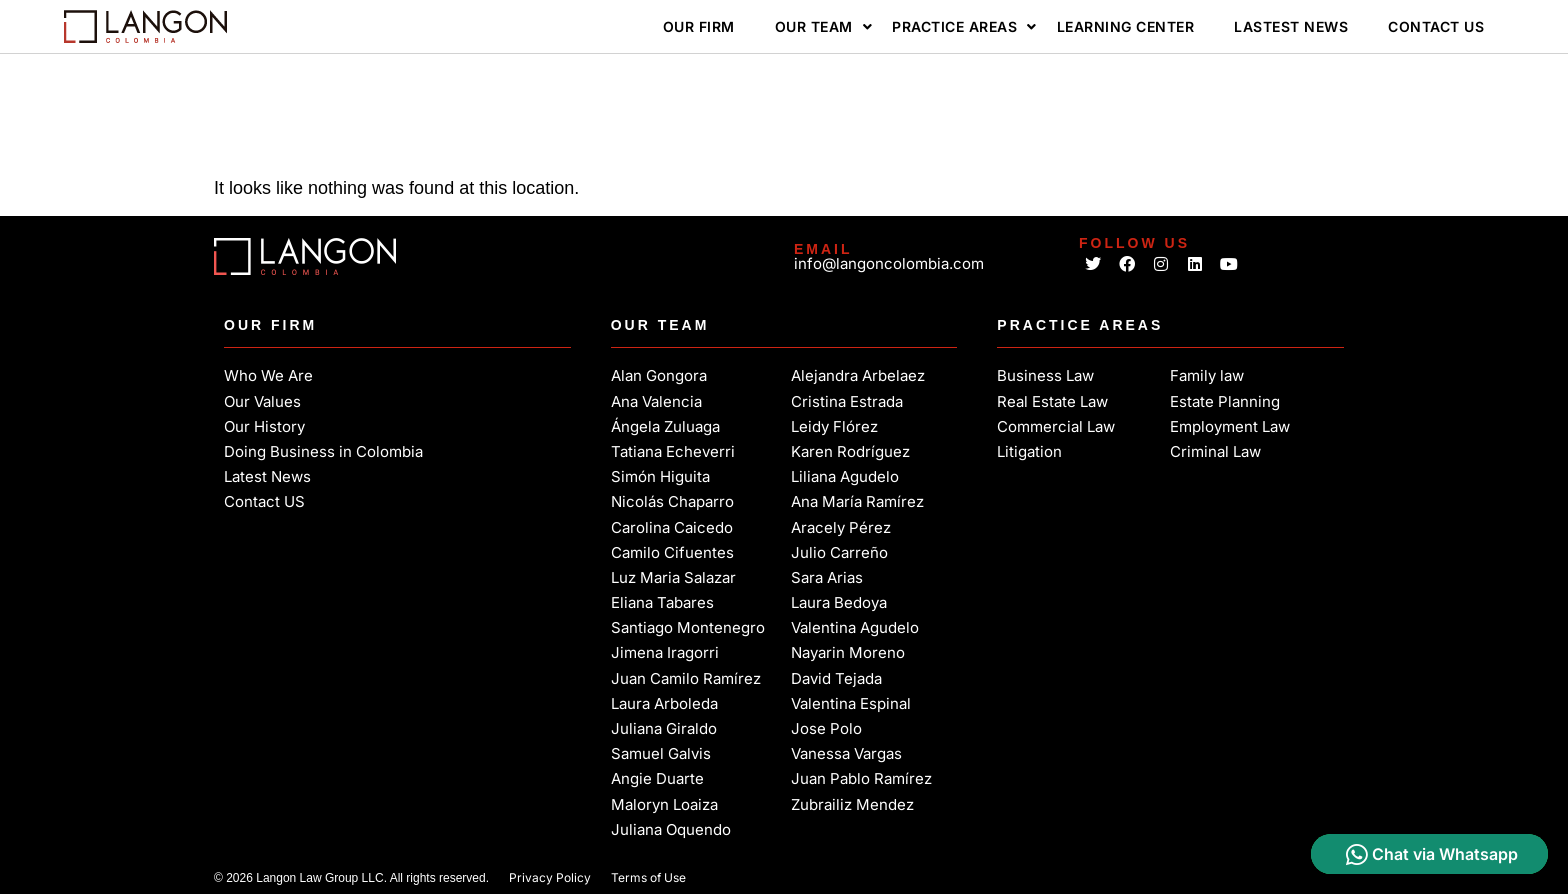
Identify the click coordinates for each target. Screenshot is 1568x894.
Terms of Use (648, 877)
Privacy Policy (550, 877)
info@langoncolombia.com (889, 263)
